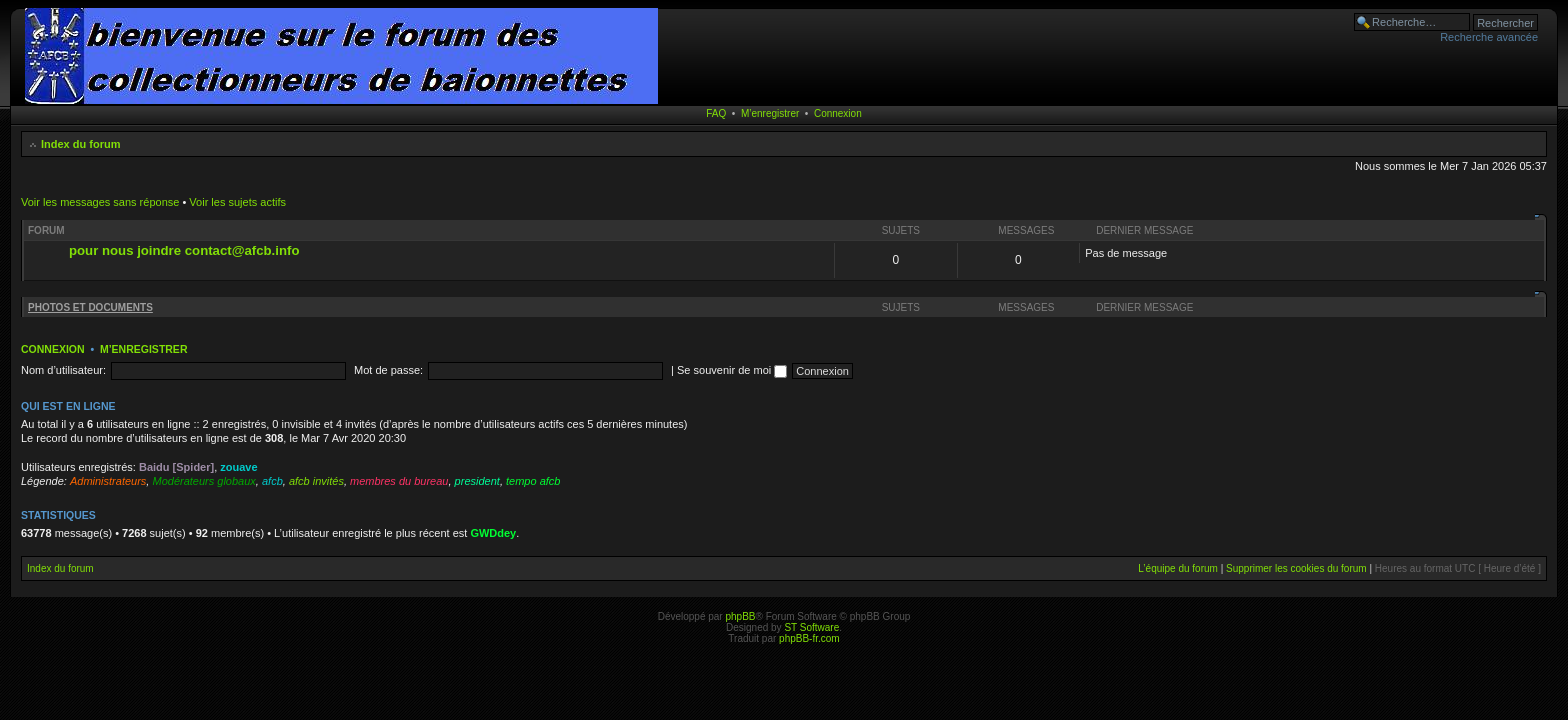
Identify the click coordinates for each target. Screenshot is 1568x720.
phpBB (740, 616)
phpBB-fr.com (809, 638)
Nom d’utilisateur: (63, 370)
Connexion (838, 113)
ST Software (811, 627)
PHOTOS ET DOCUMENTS (90, 307)
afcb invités (316, 481)
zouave (238, 467)
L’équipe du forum (1178, 568)
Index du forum (80, 144)
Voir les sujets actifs (237, 202)
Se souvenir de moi (732, 370)
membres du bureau (399, 481)
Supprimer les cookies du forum (1296, 568)
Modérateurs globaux (203, 481)
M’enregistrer (770, 113)
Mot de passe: (388, 370)
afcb (272, 481)
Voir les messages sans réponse (100, 202)
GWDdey (493, 533)
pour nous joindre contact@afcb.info (184, 250)
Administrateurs (108, 481)
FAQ (716, 113)
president (477, 481)
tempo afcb (533, 481)
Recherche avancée (1489, 37)
